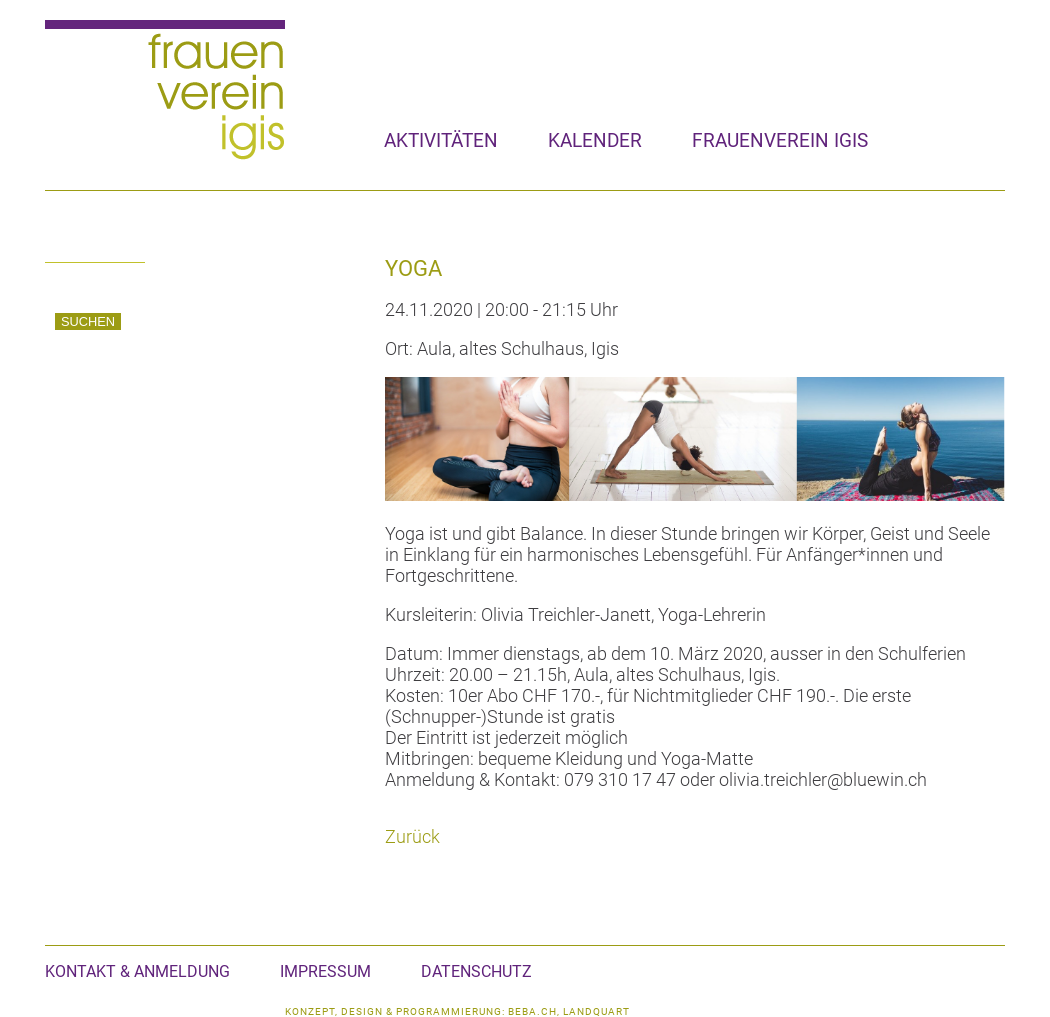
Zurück (412, 836)
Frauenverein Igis (780, 140)
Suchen (88, 321)
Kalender (595, 140)
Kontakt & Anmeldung (137, 971)
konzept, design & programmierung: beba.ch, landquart (457, 1011)
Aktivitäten (441, 140)
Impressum (325, 971)
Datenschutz (476, 971)
